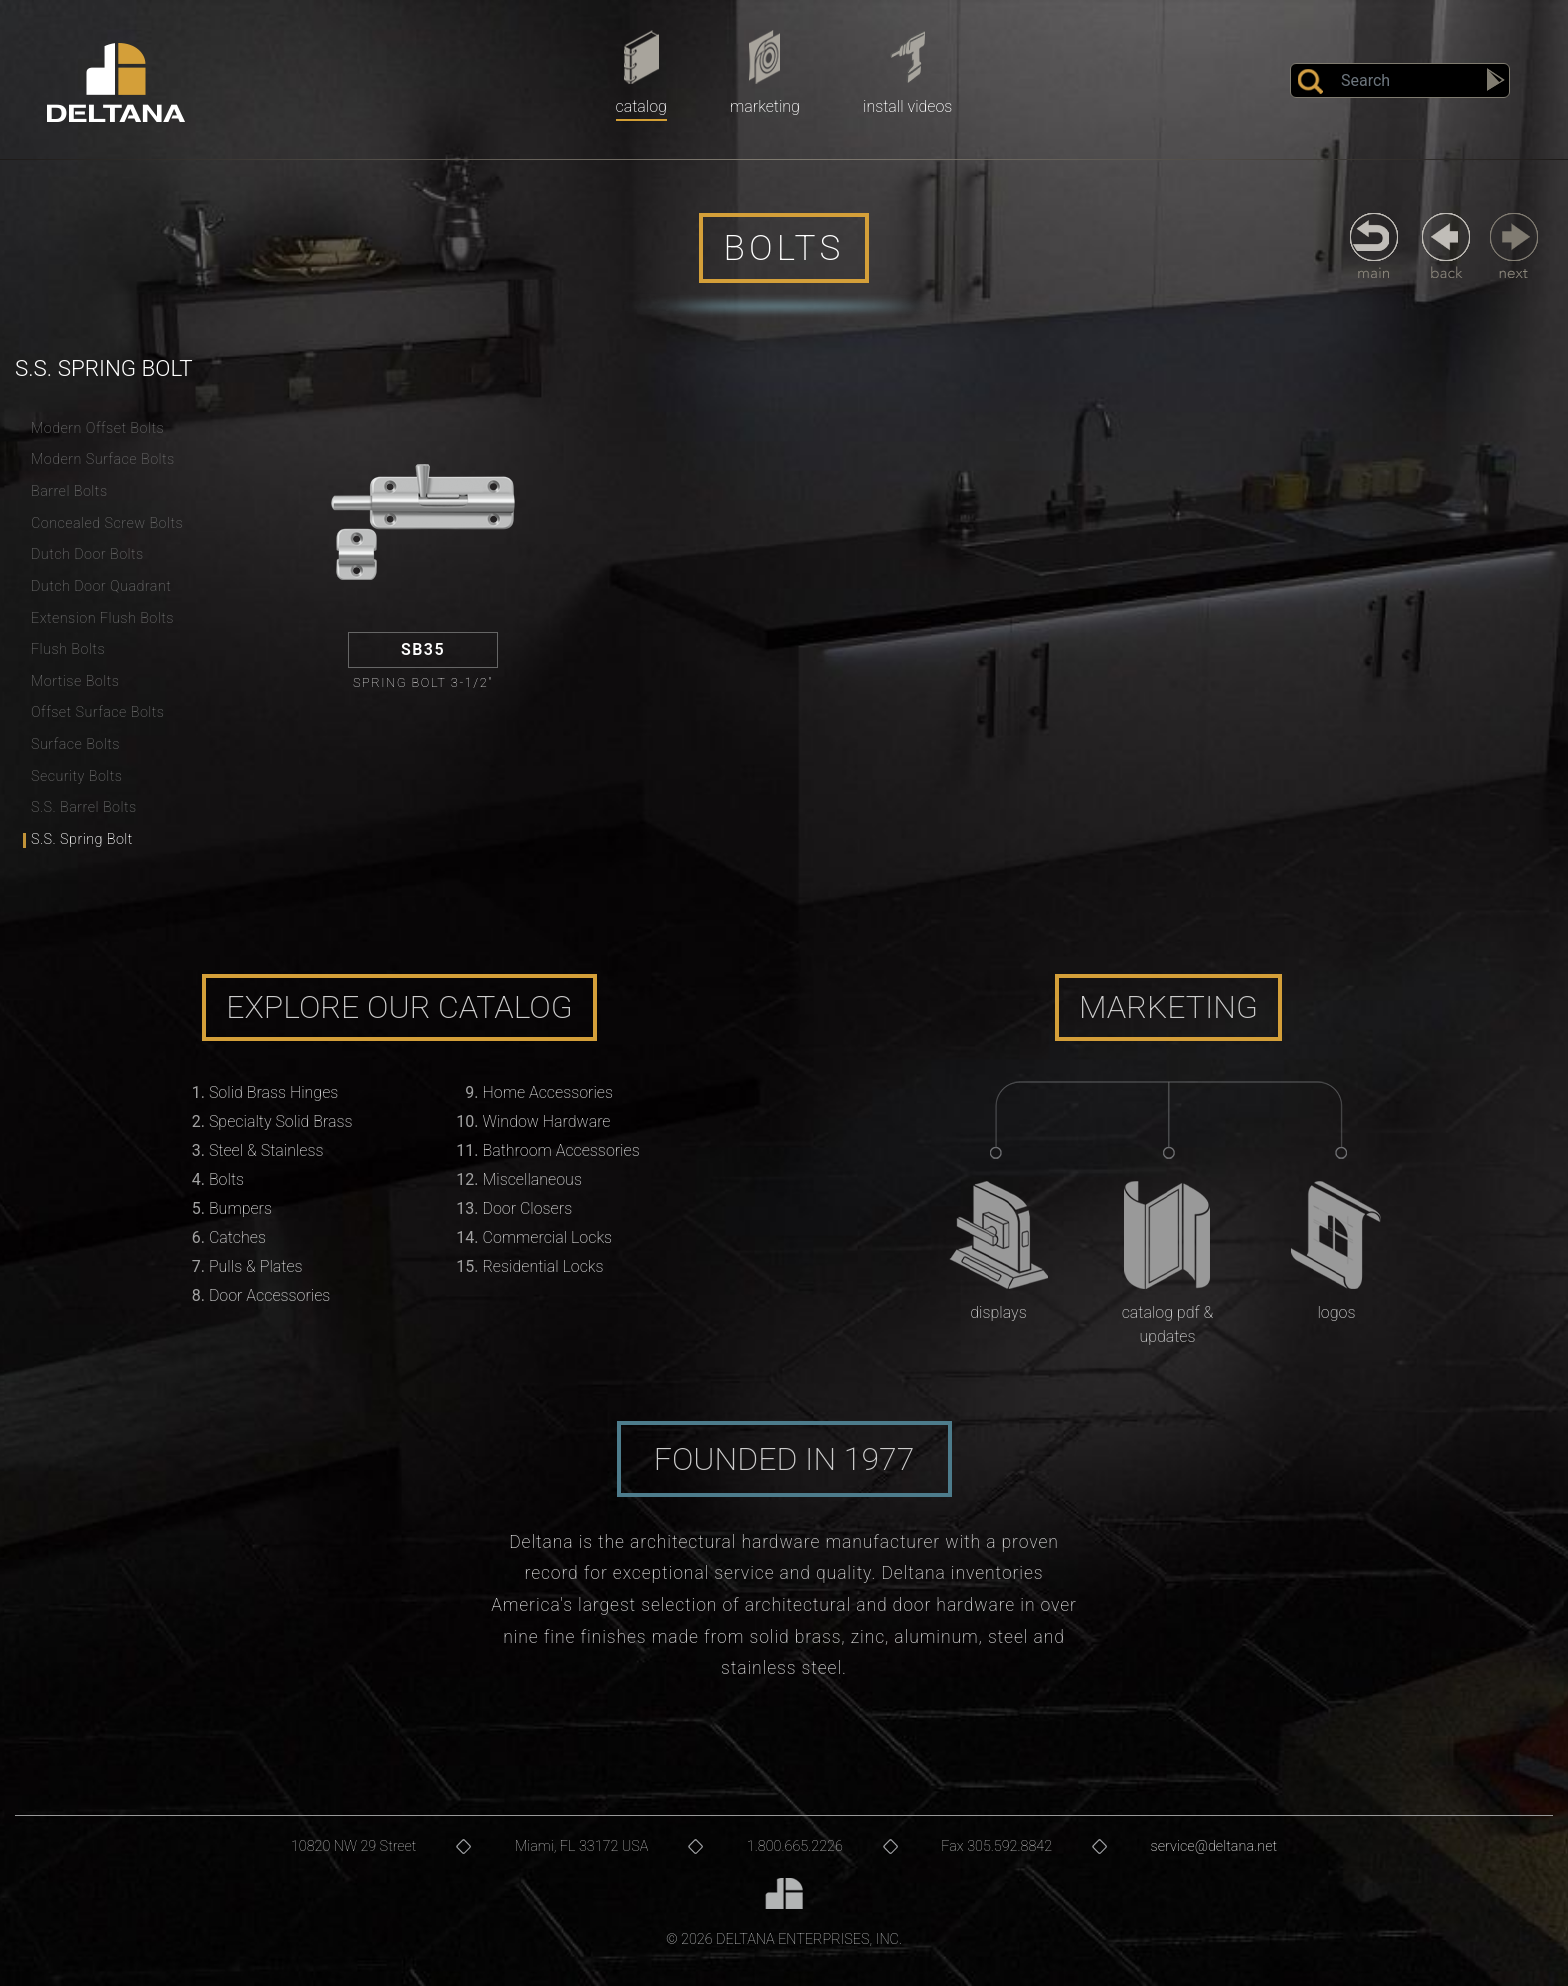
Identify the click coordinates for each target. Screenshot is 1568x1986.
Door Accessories (269, 1295)
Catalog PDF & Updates (1168, 1324)
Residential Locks (543, 1266)
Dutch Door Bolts (87, 554)
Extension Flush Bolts (102, 618)
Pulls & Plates (256, 1266)
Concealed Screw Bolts (107, 523)
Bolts (226, 1179)
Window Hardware (547, 1121)
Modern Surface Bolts (103, 459)
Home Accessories (548, 1092)
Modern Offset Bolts (97, 428)
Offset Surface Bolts (97, 712)
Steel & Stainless (266, 1150)
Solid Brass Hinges (273, 1092)
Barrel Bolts (69, 491)
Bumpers (240, 1208)
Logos (1336, 1312)
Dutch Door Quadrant (101, 586)
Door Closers (528, 1208)
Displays (998, 1312)
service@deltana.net (1214, 1846)
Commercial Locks (548, 1237)
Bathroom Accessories (561, 1150)
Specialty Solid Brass (281, 1121)
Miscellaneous (532, 1179)
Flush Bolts (68, 649)
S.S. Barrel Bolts (84, 807)
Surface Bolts (75, 744)
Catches (237, 1237)
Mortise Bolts (75, 681)
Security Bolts (77, 776)
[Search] (1400, 80)
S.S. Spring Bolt (82, 839)
